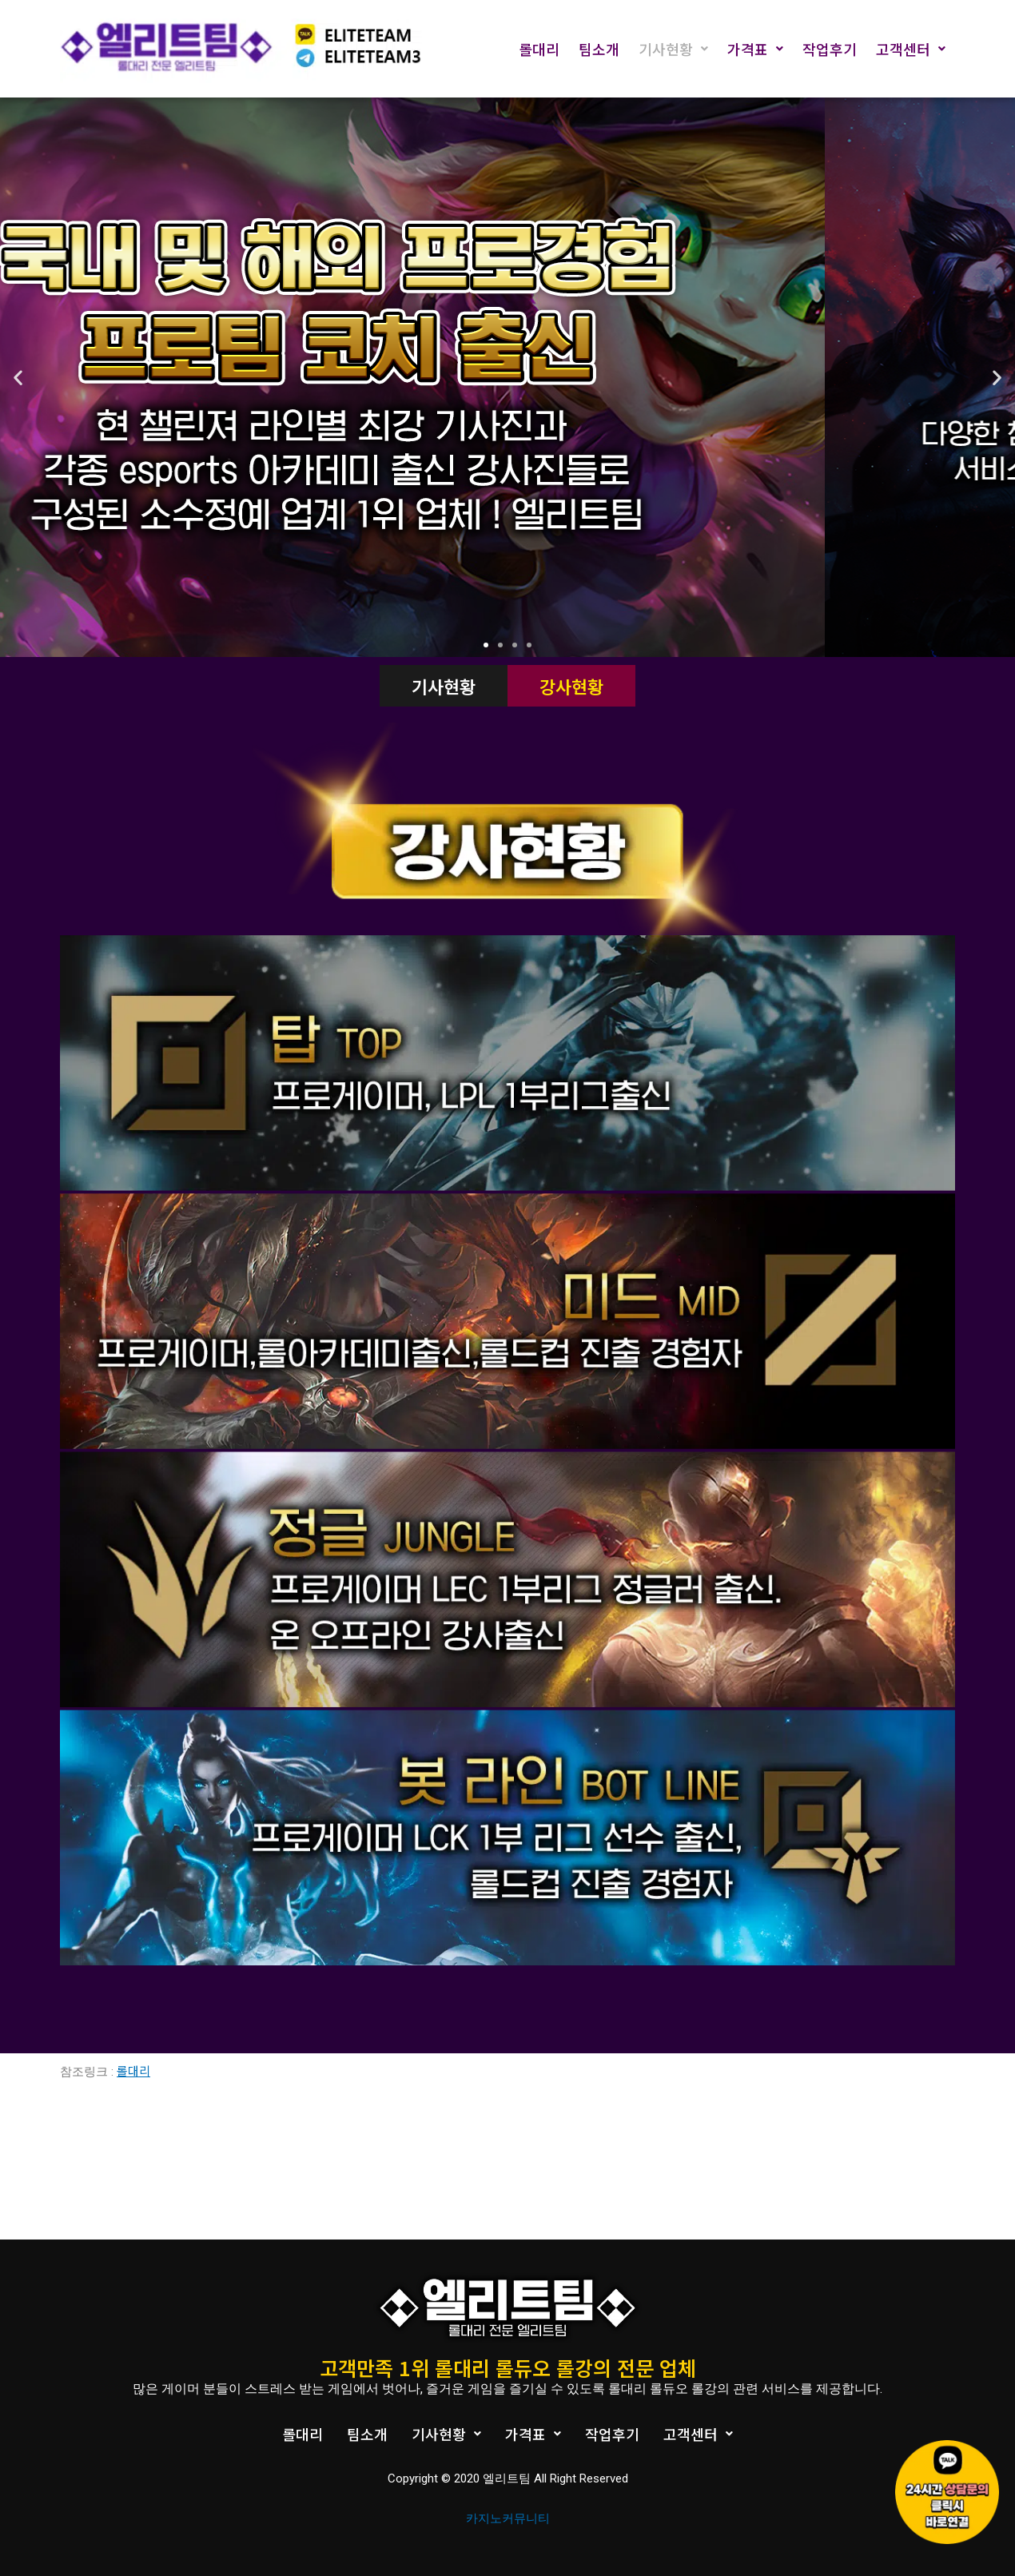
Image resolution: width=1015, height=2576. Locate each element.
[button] (486, 645)
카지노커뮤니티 (508, 2518)
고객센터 (910, 48)
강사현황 (571, 686)
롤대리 (539, 48)
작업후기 (829, 48)
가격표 (755, 48)
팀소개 (599, 48)
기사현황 (673, 48)
